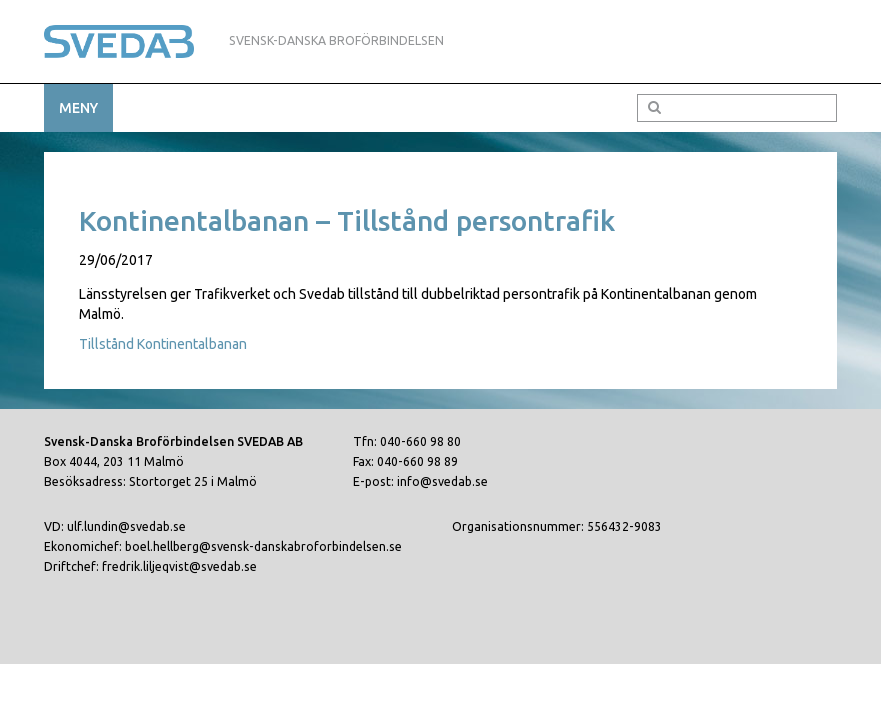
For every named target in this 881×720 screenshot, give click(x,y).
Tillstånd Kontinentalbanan (163, 344)
